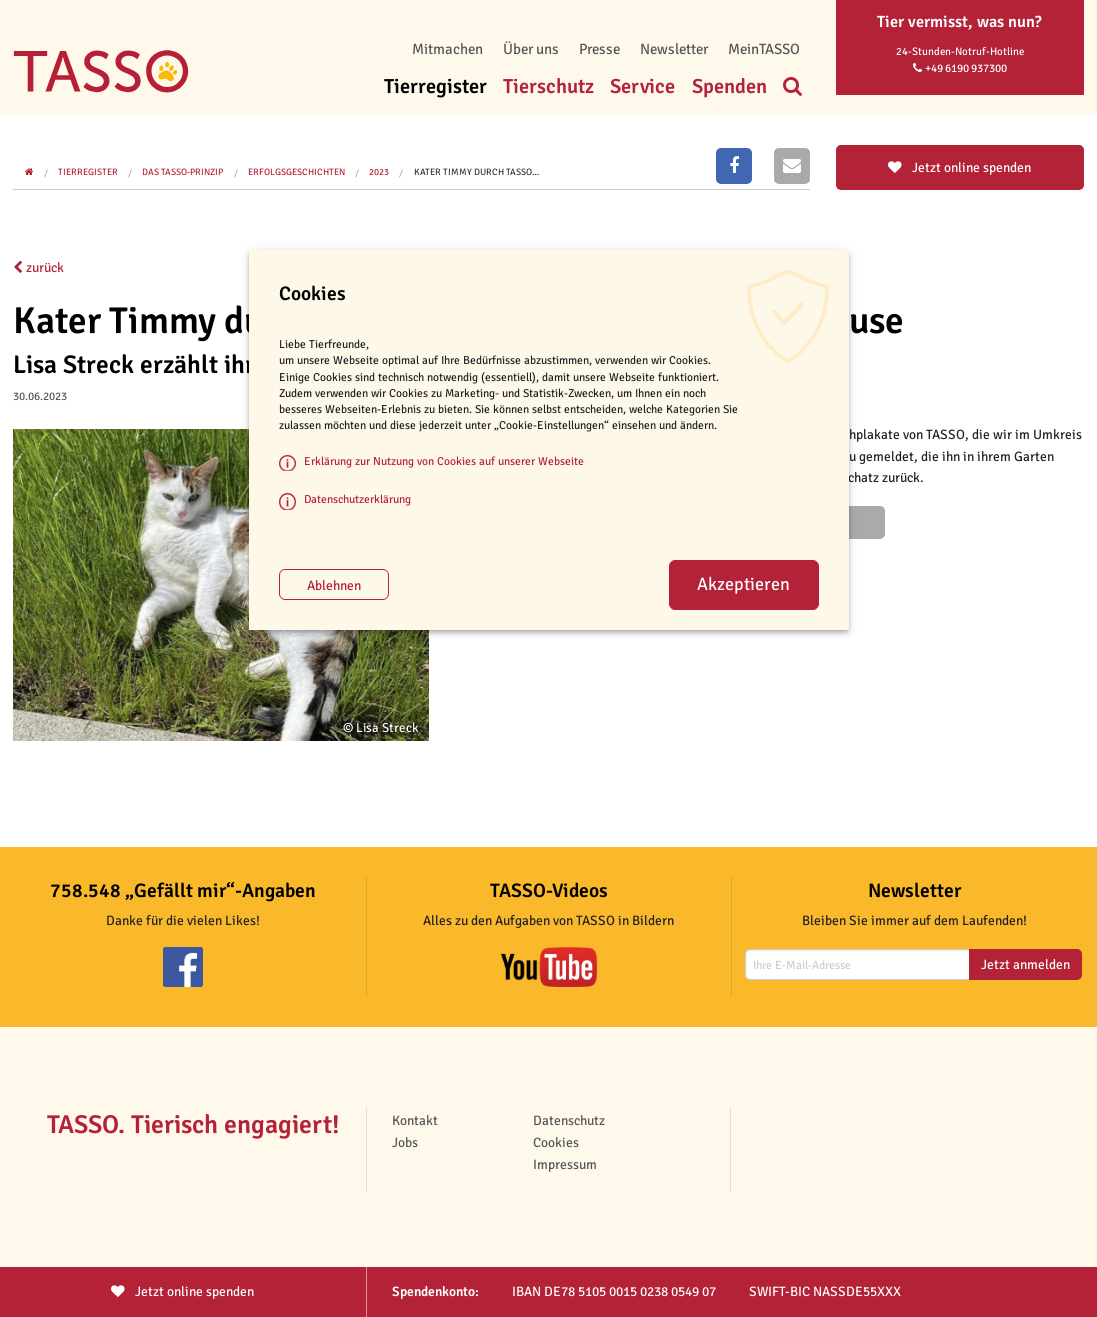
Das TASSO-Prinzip (182, 172)
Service (642, 86)
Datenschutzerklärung (357, 499)
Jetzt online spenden (959, 167)
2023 (379, 172)
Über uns (531, 49)
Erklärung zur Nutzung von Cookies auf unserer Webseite (444, 461)
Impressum (565, 1164)
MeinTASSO (764, 49)
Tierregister (435, 86)
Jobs (405, 1142)
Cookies (556, 1142)
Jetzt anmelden (1025, 964)
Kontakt (415, 1120)
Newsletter (674, 49)
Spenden (729, 86)
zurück (38, 267)
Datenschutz (569, 1120)
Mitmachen (447, 49)
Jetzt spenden (182, 1291)
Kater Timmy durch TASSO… (476, 172)
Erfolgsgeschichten (296, 172)
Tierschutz (548, 86)
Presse (599, 49)
